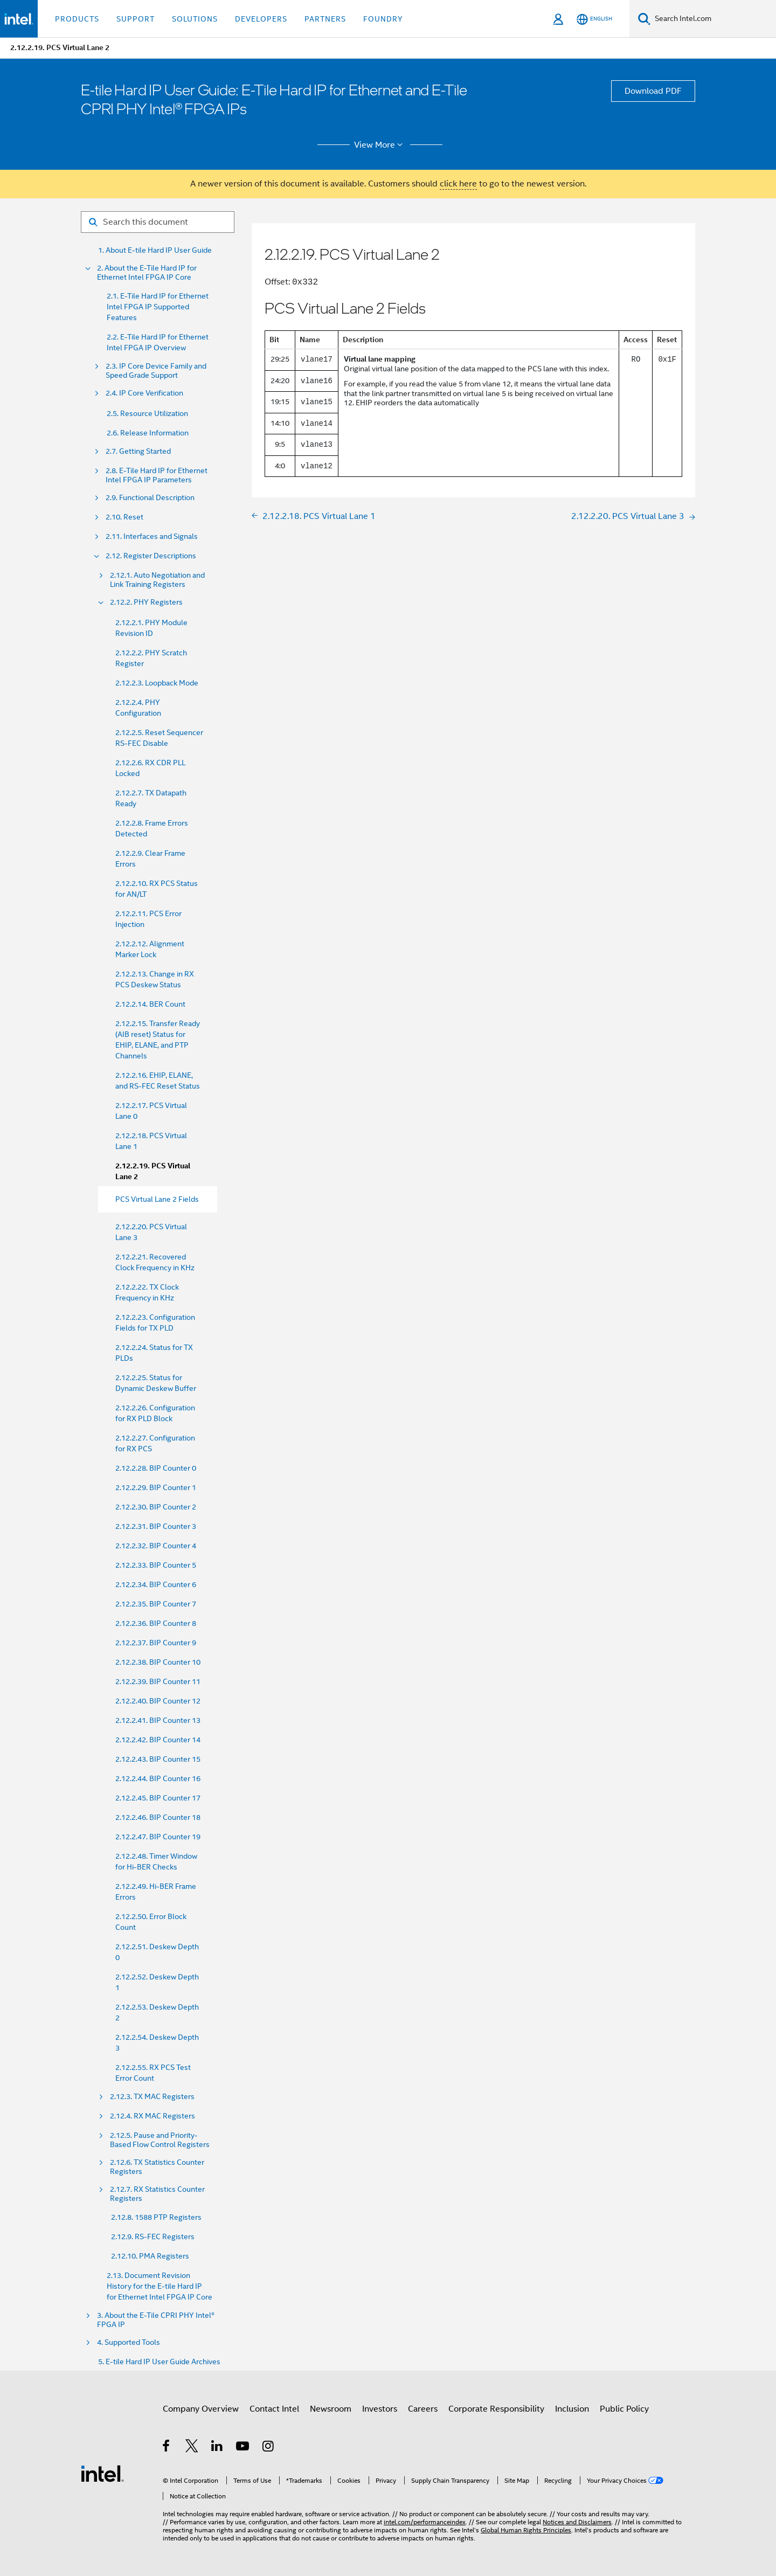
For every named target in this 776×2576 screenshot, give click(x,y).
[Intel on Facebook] (166, 2447)
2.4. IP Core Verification (144, 393)
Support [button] (135, 19)
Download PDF (653, 91)
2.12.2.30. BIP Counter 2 (155, 1507)
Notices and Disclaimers (577, 2522)
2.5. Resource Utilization (147, 413)
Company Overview (201, 2409)
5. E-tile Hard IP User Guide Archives (159, 2361)
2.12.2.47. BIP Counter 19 (157, 1836)
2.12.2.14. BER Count (150, 1004)
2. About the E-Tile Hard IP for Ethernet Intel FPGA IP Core (147, 273)
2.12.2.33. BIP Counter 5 (155, 1565)
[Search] (644, 18)
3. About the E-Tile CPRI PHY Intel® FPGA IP (155, 2320)
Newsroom (330, 2409)
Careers (423, 2409)
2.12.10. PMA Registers (150, 2256)
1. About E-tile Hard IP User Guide (155, 250)
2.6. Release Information (148, 433)
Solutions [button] (195, 19)
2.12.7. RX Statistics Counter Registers (157, 2194)
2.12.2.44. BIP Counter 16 (157, 1778)
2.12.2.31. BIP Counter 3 (155, 1526)
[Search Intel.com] (713, 19)
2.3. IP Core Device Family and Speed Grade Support (156, 371)
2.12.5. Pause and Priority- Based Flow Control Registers (160, 2140)
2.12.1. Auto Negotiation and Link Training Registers (157, 580)
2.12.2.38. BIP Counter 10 (157, 1662)
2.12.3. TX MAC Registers (152, 2096)
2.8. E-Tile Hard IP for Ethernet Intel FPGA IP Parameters (156, 475)
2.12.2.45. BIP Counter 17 (157, 1798)
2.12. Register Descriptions (151, 555)
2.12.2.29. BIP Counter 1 (155, 1487)
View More (380, 145)
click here (458, 183)
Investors (379, 2409)
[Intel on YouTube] (243, 2447)
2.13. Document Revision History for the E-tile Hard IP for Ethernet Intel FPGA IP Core (159, 2286)
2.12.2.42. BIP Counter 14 (157, 1739)
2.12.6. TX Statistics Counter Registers (157, 2167)
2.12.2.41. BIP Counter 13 (157, 1720)
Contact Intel (274, 2409)
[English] (594, 19)
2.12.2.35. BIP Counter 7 (155, 1604)
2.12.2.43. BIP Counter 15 (157, 1759)
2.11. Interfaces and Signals (152, 536)
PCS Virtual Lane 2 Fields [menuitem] (157, 1199)
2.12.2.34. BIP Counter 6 (155, 1584)
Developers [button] (261, 19)
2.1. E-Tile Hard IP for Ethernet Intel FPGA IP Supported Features (158, 306)
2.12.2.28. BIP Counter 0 (155, 1468)
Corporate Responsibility (496, 2409)
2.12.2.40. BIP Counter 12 (157, 1701)
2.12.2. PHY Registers (146, 602)
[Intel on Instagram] (268, 2447)
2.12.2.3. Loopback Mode (156, 683)
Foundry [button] (383, 19)
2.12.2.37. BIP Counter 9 (155, 1642)
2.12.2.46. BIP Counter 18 (157, 1817)
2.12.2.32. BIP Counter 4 (155, 1545)
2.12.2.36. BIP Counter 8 (155, 1623)
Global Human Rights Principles (526, 2530)
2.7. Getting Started (138, 451)
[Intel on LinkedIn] (217, 2447)
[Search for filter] (157, 222)
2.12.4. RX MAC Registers (152, 2116)
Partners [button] (325, 19)
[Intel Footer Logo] (102, 2473)
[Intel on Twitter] (192, 2447)
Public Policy (624, 2409)
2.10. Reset (124, 517)
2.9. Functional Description (150, 497)
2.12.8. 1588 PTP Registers (156, 2217)
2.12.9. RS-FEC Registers (153, 2236)
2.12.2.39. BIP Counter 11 (157, 1681)
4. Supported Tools (128, 2342)
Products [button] (77, 19)
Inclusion (572, 2409)
